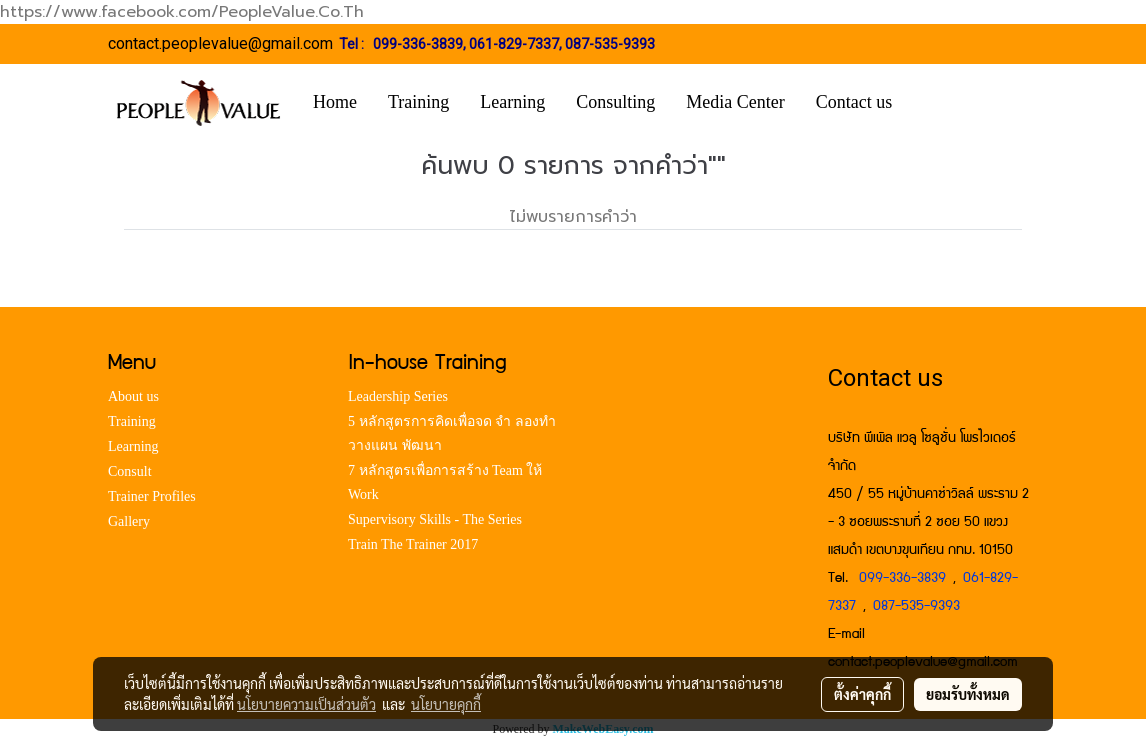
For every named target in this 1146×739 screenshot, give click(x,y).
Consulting (615, 102)
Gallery (129, 521)
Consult (130, 471)
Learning (512, 102)
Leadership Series (398, 396)
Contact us (854, 102)
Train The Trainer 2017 (413, 544)
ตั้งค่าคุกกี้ (862, 694)
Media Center (735, 102)
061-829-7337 (514, 44)
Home (335, 102)
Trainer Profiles (152, 496)
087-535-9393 (610, 44)
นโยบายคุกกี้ (446, 704)
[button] (937, 103)
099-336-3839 (418, 44)
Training (418, 102)
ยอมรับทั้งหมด (968, 694)
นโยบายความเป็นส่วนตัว (306, 704)
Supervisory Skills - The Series (435, 519)
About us (133, 396)
